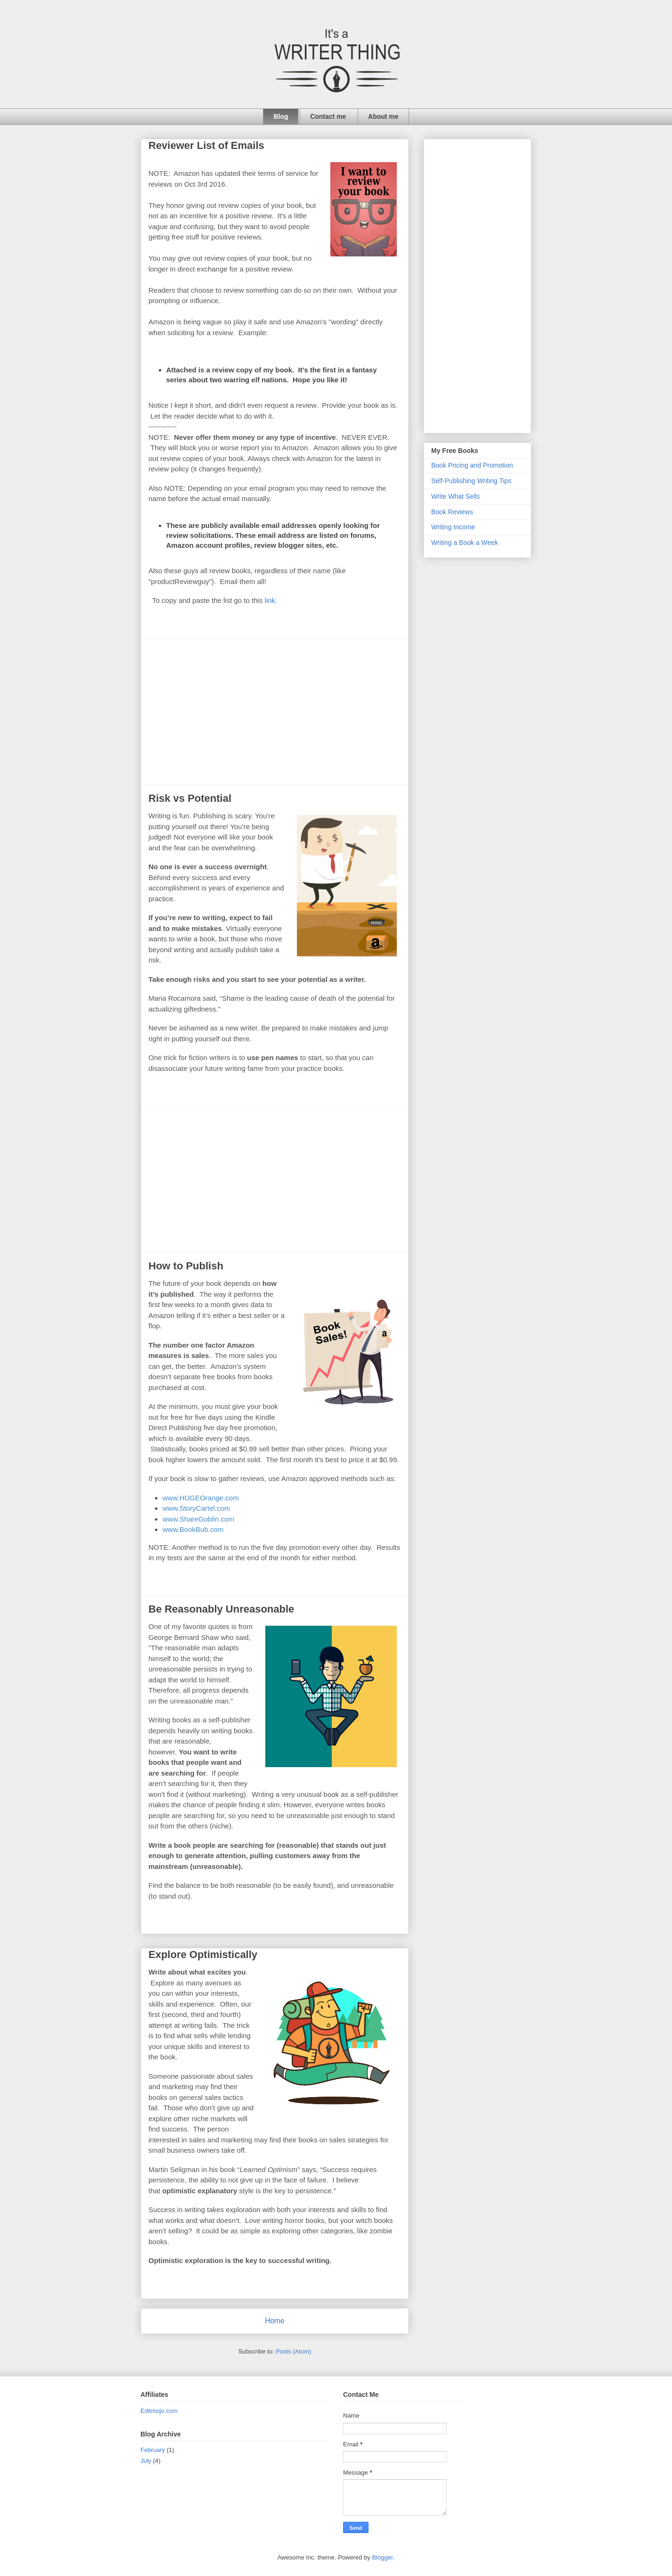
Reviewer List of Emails (206, 145)
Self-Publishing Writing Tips (471, 481)
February (152, 2449)
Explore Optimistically (202, 1954)
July (145, 2460)
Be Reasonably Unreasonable (221, 1609)
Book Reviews (452, 512)
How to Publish (185, 1266)
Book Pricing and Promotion (472, 465)
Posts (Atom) (293, 2351)
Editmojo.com (159, 2410)
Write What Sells (455, 496)
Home (275, 2321)
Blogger (382, 2557)
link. (271, 600)
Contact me (328, 116)
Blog (280, 116)
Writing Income (453, 527)
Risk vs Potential (189, 798)
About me (383, 116)
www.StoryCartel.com (196, 1508)
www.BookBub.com (193, 1529)
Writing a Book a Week (464, 542)
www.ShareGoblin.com (198, 1519)
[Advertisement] (274, 712)
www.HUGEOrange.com (201, 1498)
